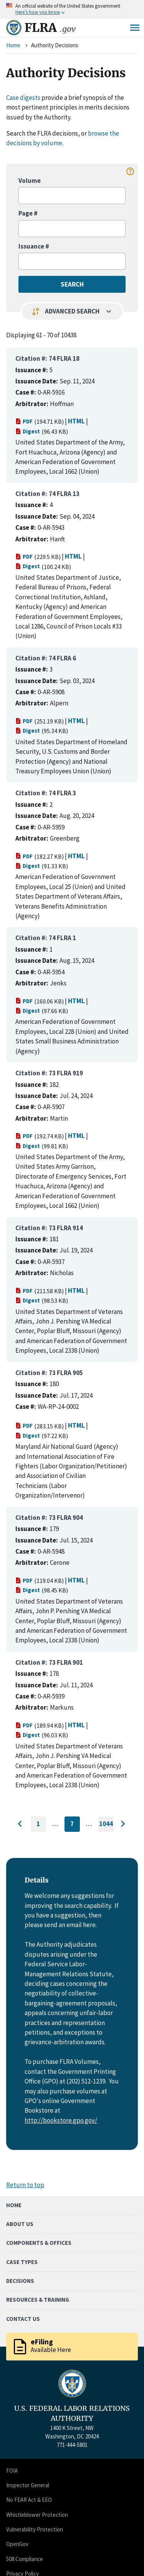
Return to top (25, 2185)
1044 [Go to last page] (106, 1826)
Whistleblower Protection (37, 2504)
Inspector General (27, 2475)
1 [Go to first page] (41, 1826)
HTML (76, 421)
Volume (29, 180)
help (130, 171)
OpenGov (17, 2534)
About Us (19, 2224)
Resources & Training (37, 2300)
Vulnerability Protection (34, 2519)
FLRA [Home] (50, 27)
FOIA (12, 2461)
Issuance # (33, 246)
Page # (28, 213)
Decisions (20, 2281)
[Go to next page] (123, 1824)
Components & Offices (38, 2243)
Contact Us (23, 2319)
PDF (24, 421)
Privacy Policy (22, 2564)
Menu (134, 27)
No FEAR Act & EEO (29, 2490)
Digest (27, 431)
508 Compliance (24, 2549)
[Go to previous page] (21, 1824)
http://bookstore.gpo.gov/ (61, 2120)
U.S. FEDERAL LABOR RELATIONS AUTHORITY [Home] (72, 2409)
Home (13, 45)
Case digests (23, 97)
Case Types (22, 2262)
